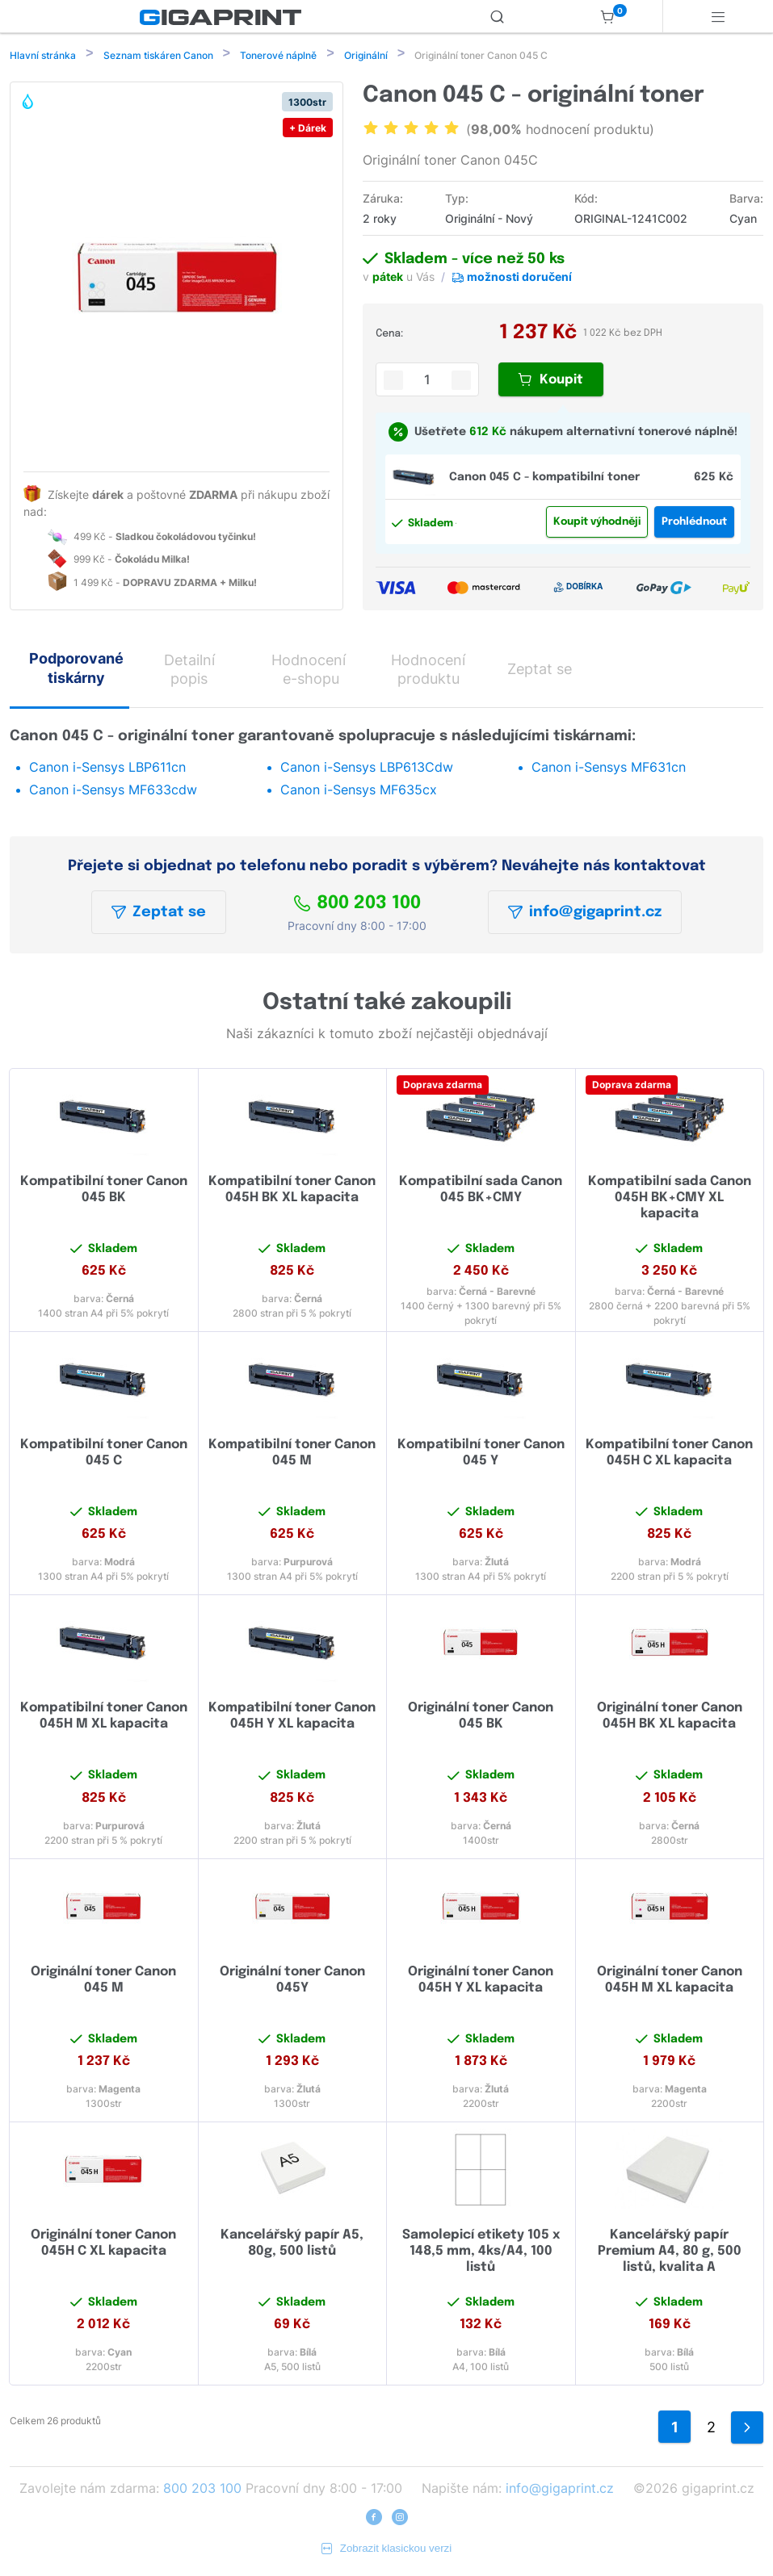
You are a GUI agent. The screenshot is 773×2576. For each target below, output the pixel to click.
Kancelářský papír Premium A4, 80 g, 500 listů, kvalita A (669, 2253)
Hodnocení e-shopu (308, 671)
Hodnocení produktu (428, 671)
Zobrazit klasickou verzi (386, 2550)
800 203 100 (357, 905)
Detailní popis (189, 671)
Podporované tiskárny (76, 669)
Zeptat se (158, 914)
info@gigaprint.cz (585, 914)
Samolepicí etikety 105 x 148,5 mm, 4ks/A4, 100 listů (481, 2253)
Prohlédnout (694, 523)
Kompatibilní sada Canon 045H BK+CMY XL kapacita (669, 1199)
